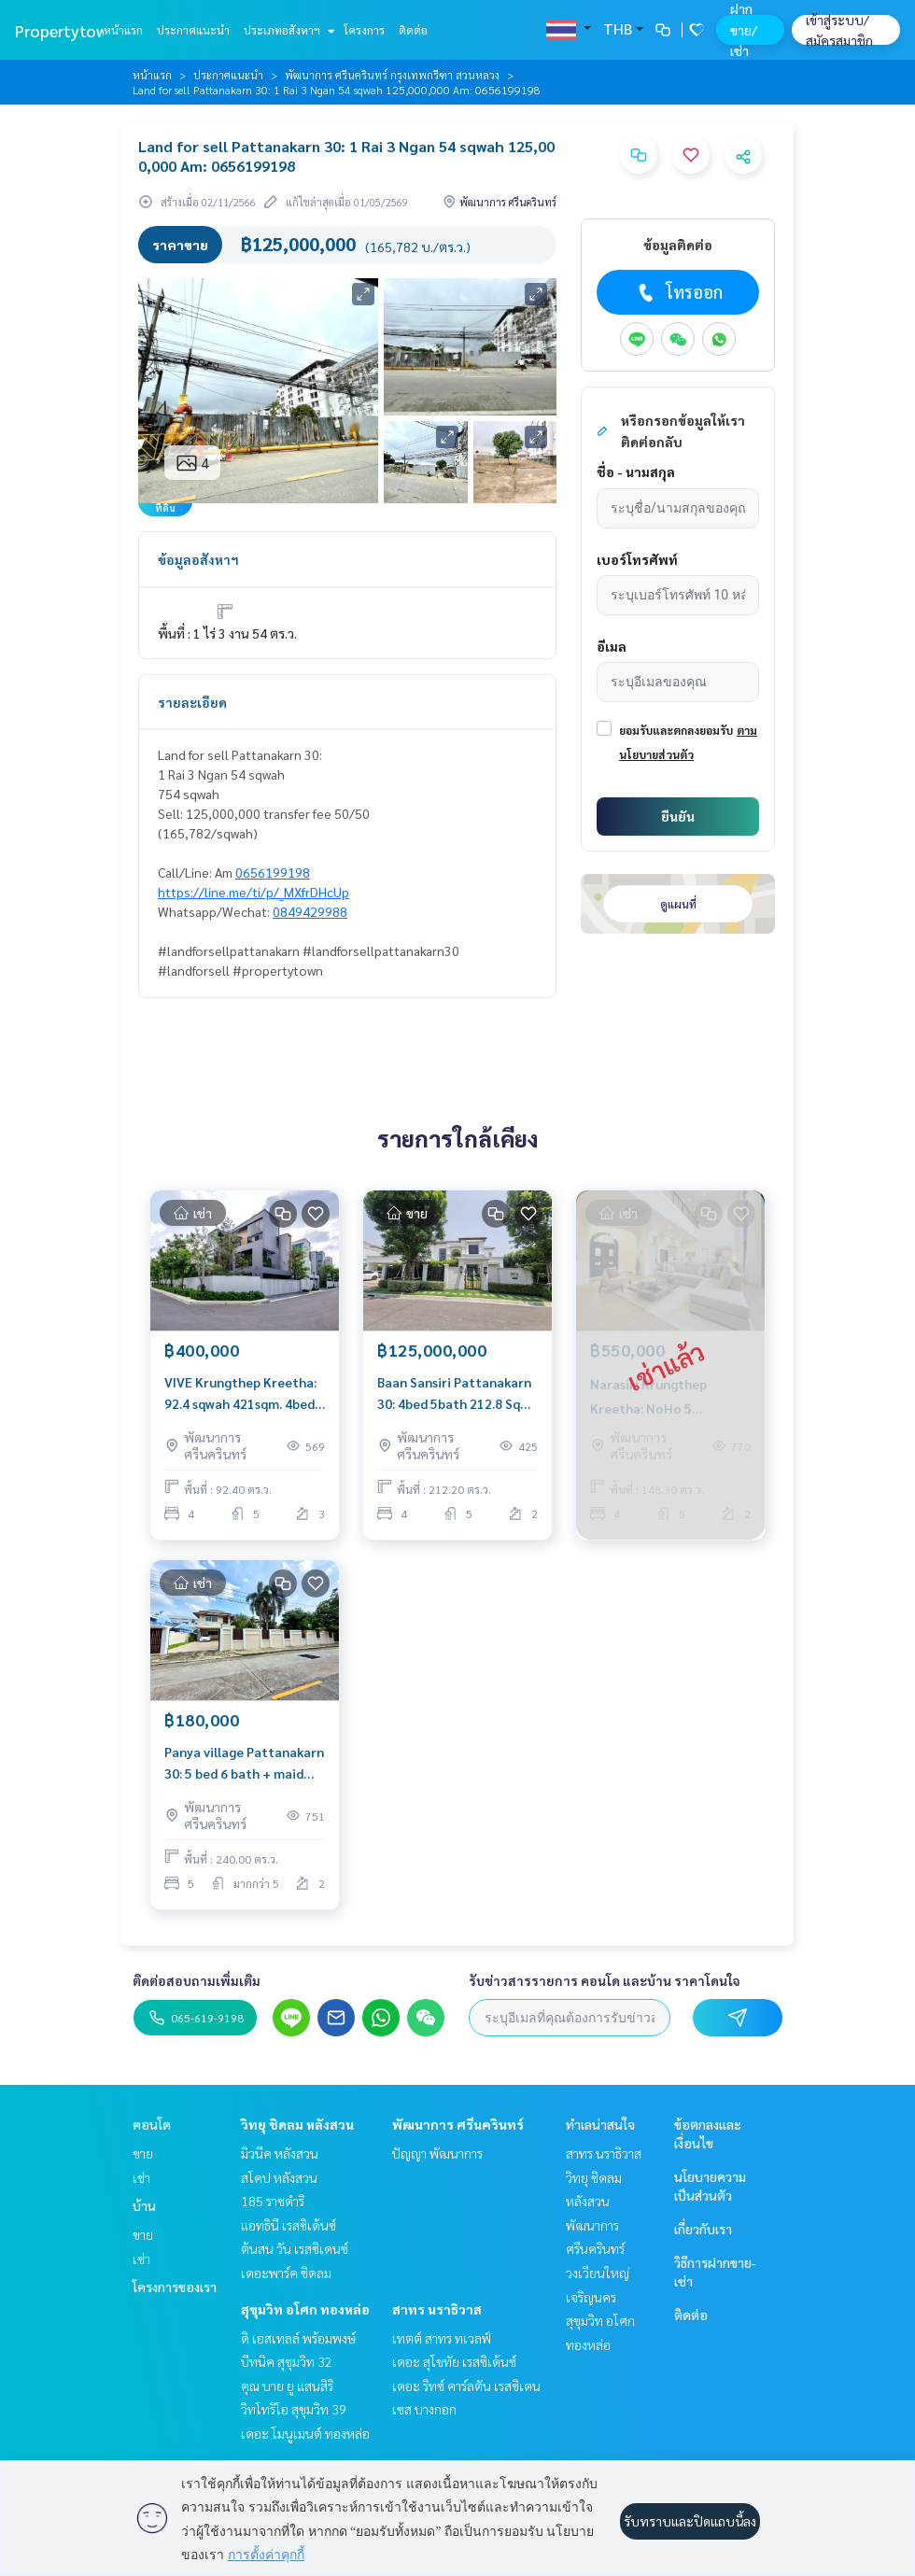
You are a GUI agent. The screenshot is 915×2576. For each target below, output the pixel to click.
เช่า (141, 2177)
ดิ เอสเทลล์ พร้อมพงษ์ (298, 2338)
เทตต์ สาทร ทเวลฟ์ (441, 2338)
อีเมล (611, 646)
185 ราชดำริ (272, 2200)
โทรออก (678, 292)
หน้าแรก (123, 29)
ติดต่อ (413, 29)
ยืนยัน (678, 816)
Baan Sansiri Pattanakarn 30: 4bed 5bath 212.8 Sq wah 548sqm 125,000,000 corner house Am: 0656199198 (454, 1393)
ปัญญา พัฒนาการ (437, 2153)
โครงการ (364, 29)
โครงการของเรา (175, 2286)
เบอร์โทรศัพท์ (637, 559)
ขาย (143, 2153)
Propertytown (66, 30)
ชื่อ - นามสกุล (636, 471)
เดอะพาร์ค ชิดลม (286, 2272)
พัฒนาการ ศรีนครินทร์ (458, 2124)
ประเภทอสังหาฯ (287, 29)
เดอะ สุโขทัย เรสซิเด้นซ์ (454, 2361)
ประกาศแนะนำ (193, 29)
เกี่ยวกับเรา (703, 2228)
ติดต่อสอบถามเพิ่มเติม (196, 1980)
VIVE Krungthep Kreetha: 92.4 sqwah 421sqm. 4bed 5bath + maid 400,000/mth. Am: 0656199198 (240, 1393)
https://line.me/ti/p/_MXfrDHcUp (253, 891)
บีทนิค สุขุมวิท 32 (286, 2361)
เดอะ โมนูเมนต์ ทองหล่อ (305, 2433)
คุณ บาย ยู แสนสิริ (287, 2385)
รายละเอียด (192, 702)
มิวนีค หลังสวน (279, 2153)
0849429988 (310, 911)
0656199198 (272, 872)
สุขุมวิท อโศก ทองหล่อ (305, 2309)
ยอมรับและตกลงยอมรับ (676, 730)
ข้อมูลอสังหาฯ (198, 559)
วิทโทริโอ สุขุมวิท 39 (293, 2408)
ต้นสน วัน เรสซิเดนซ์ (294, 2248)
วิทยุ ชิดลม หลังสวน (297, 2124)
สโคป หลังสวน (279, 2177)
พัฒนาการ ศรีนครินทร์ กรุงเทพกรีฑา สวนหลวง (392, 74)
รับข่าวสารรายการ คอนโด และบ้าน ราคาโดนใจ (604, 1980)
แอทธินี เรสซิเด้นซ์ (288, 2225)
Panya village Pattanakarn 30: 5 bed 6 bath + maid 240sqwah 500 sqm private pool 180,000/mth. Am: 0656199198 (244, 1763)
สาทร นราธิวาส (437, 2309)
